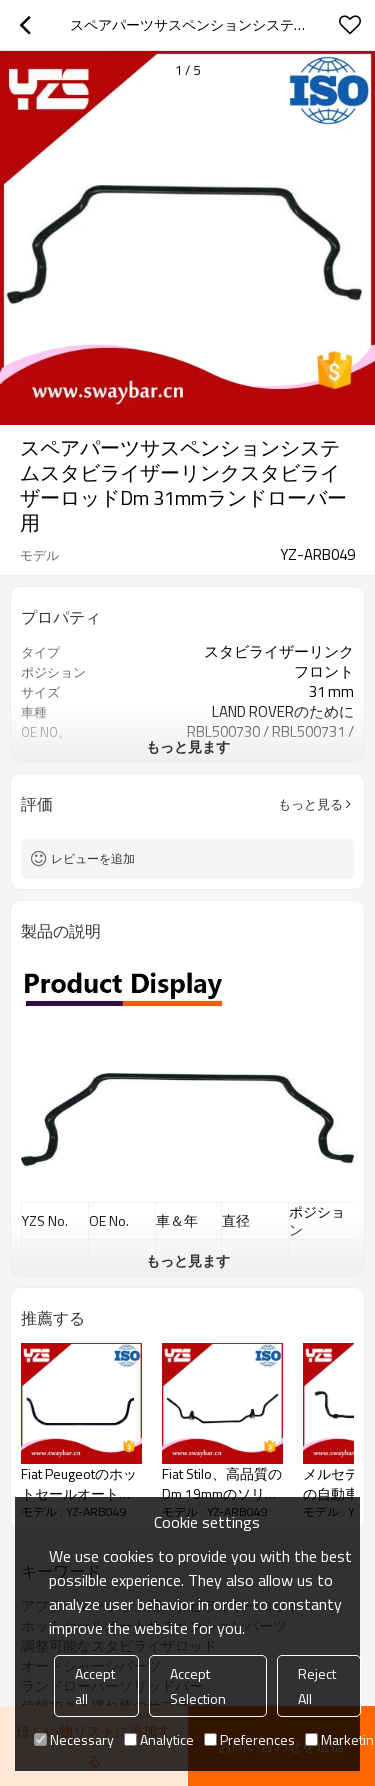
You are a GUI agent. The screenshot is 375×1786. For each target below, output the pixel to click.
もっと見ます (188, 746)
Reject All (317, 1686)
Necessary (74, 1739)
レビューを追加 (93, 858)
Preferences (249, 1739)
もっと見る (310, 804)
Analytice (159, 1739)
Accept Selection (198, 1686)
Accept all (95, 1686)
